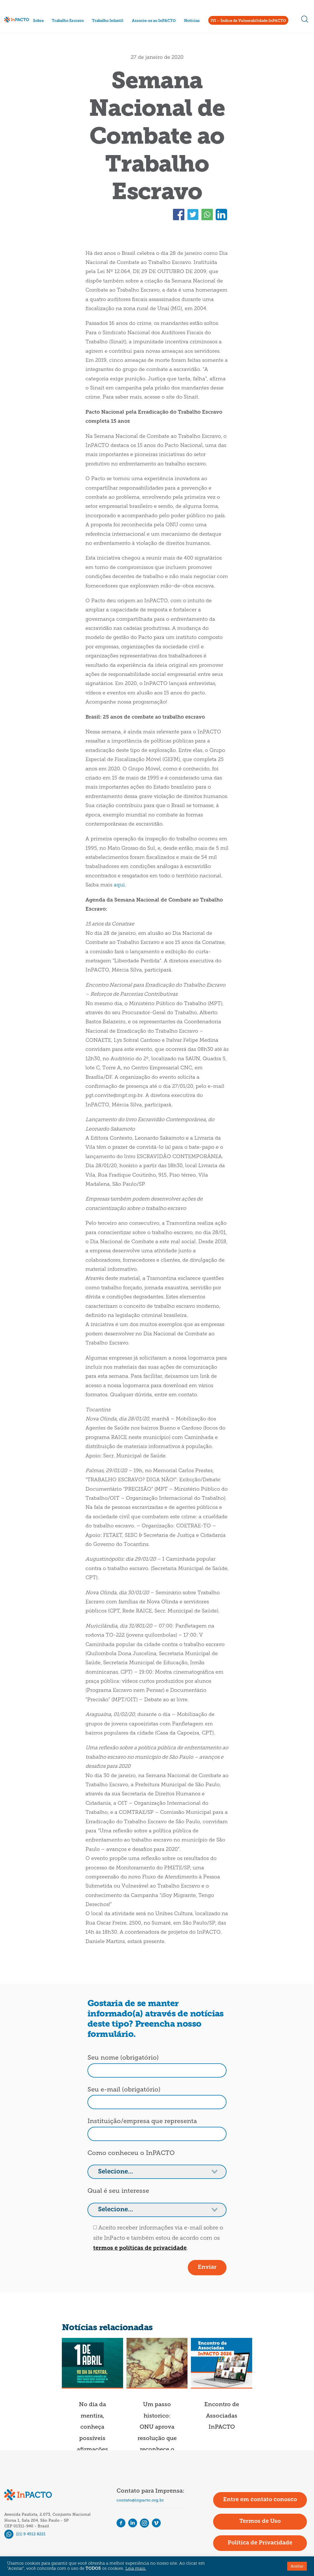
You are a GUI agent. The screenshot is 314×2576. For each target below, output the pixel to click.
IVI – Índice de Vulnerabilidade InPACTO (248, 21)
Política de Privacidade (260, 2543)
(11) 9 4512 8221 (25, 2534)
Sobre (38, 21)
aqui (119, 885)
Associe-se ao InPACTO (154, 21)
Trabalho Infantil (107, 21)
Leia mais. (135, 2569)
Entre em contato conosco (260, 2500)
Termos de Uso (260, 2521)
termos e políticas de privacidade (140, 2248)
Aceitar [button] (297, 2566)
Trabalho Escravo (68, 21)
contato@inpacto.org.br (140, 2500)
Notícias (192, 21)
